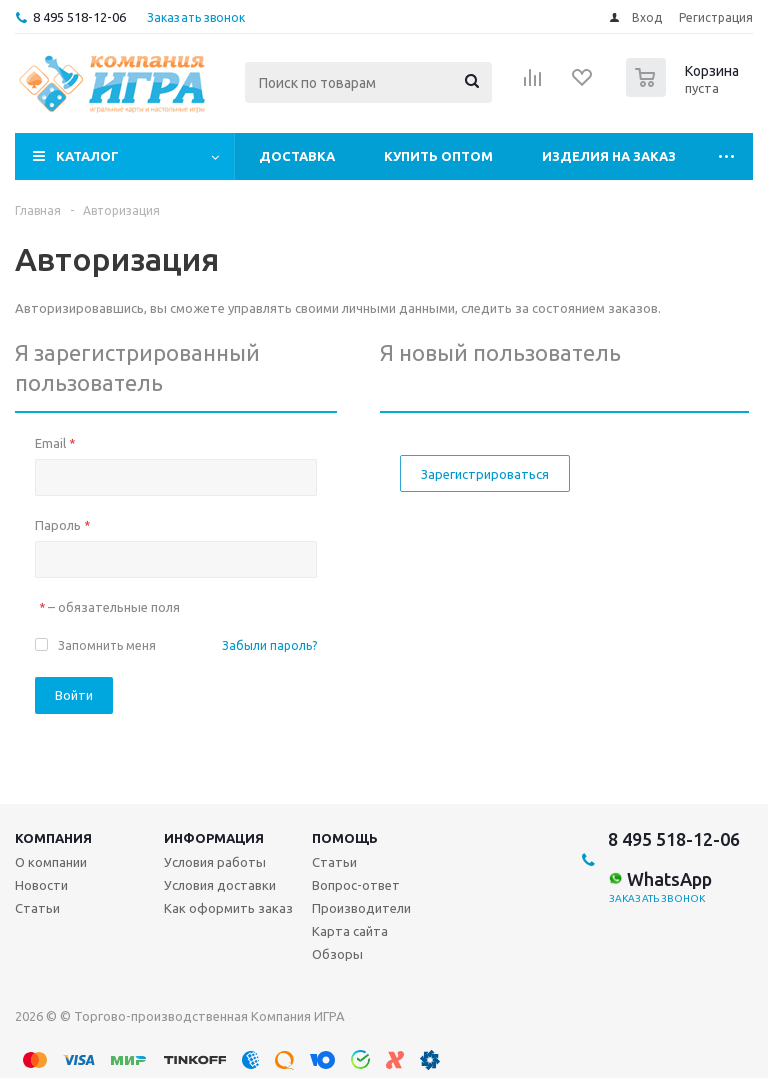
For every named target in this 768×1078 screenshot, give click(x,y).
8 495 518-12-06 (79, 17)
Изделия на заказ (609, 156)
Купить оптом (438, 156)
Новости (41, 885)
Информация (214, 838)
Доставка (297, 156)
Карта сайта (350, 931)
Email (55, 443)
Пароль (62, 525)
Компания (53, 838)
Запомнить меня (107, 645)
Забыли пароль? (269, 645)
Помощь (345, 838)
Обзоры (337, 954)
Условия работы (215, 862)
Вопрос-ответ (356, 885)
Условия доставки (220, 885)
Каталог (87, 156)
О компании (51, 862)
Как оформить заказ (228, 908)
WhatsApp (660, 879)
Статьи (37, 908)
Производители (361, 908)
